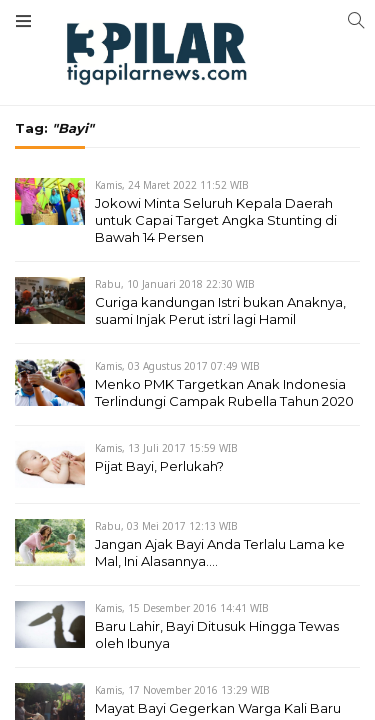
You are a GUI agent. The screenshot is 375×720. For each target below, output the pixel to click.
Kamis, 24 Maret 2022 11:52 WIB (172, 185)
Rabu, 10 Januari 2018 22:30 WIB (175, 284)
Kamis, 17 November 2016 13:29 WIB (182, 690)
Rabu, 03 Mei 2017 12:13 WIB (166, 526)
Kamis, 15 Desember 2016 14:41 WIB (182, 608)
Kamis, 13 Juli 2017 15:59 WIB (166, 448)
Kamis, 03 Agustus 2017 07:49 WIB (177, 366)
